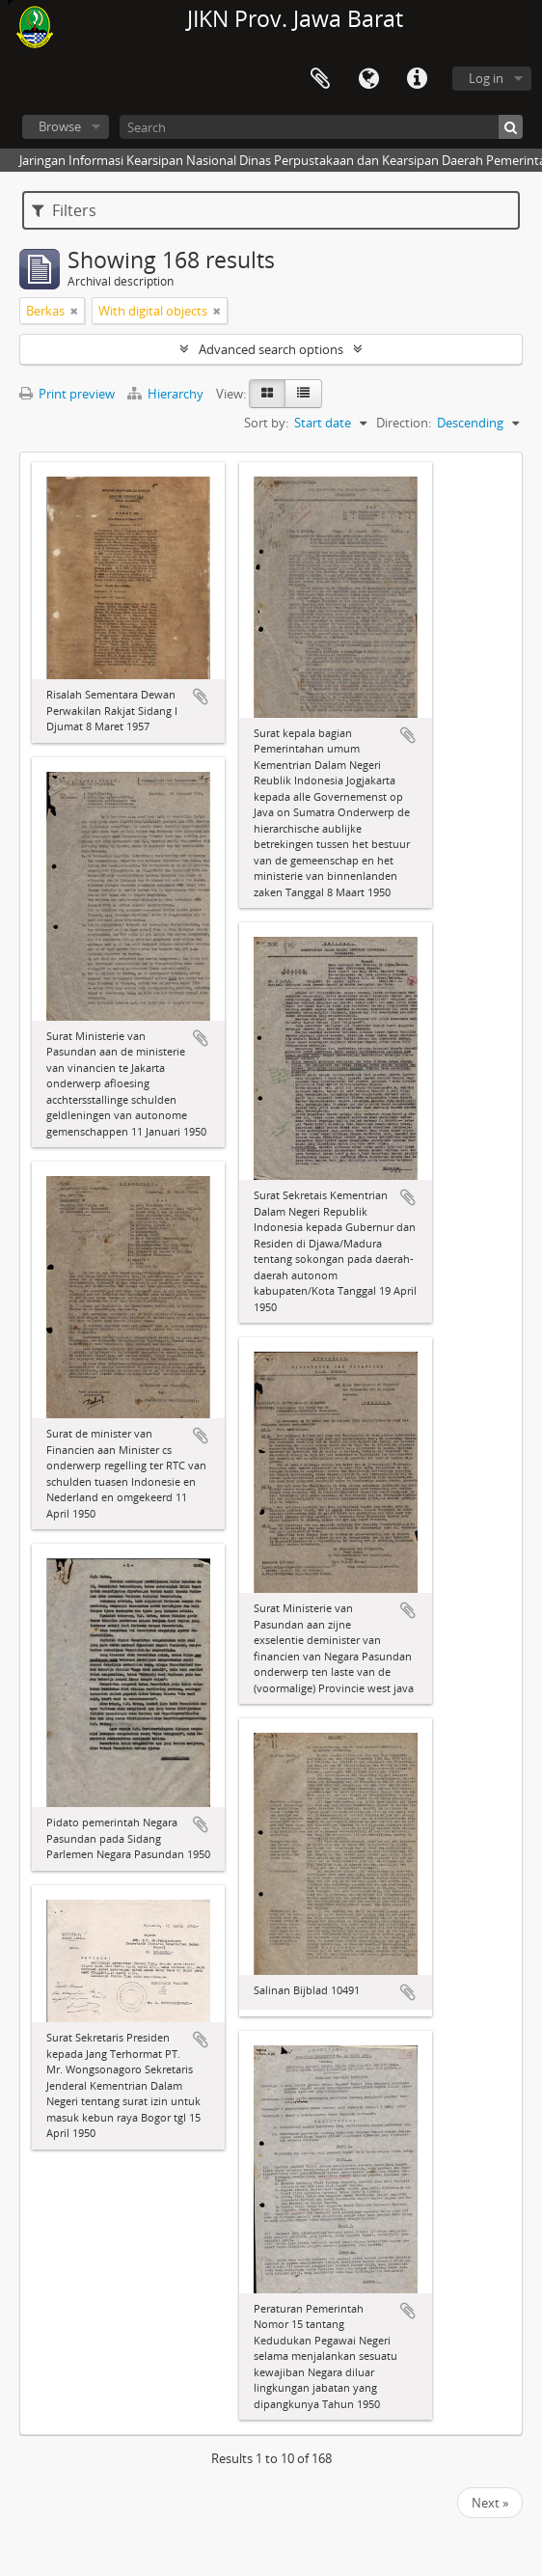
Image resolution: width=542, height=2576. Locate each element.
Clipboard (320, 79)
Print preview (67, 393)
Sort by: (266, 422)
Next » (490, 2502)
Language (368, 79)
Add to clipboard (200, 696)
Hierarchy (166, 393)
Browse (60, 126)
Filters (64, 210)
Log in (486, 78)
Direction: (403, 422)
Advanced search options (271, 349)
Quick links (417, 79)
